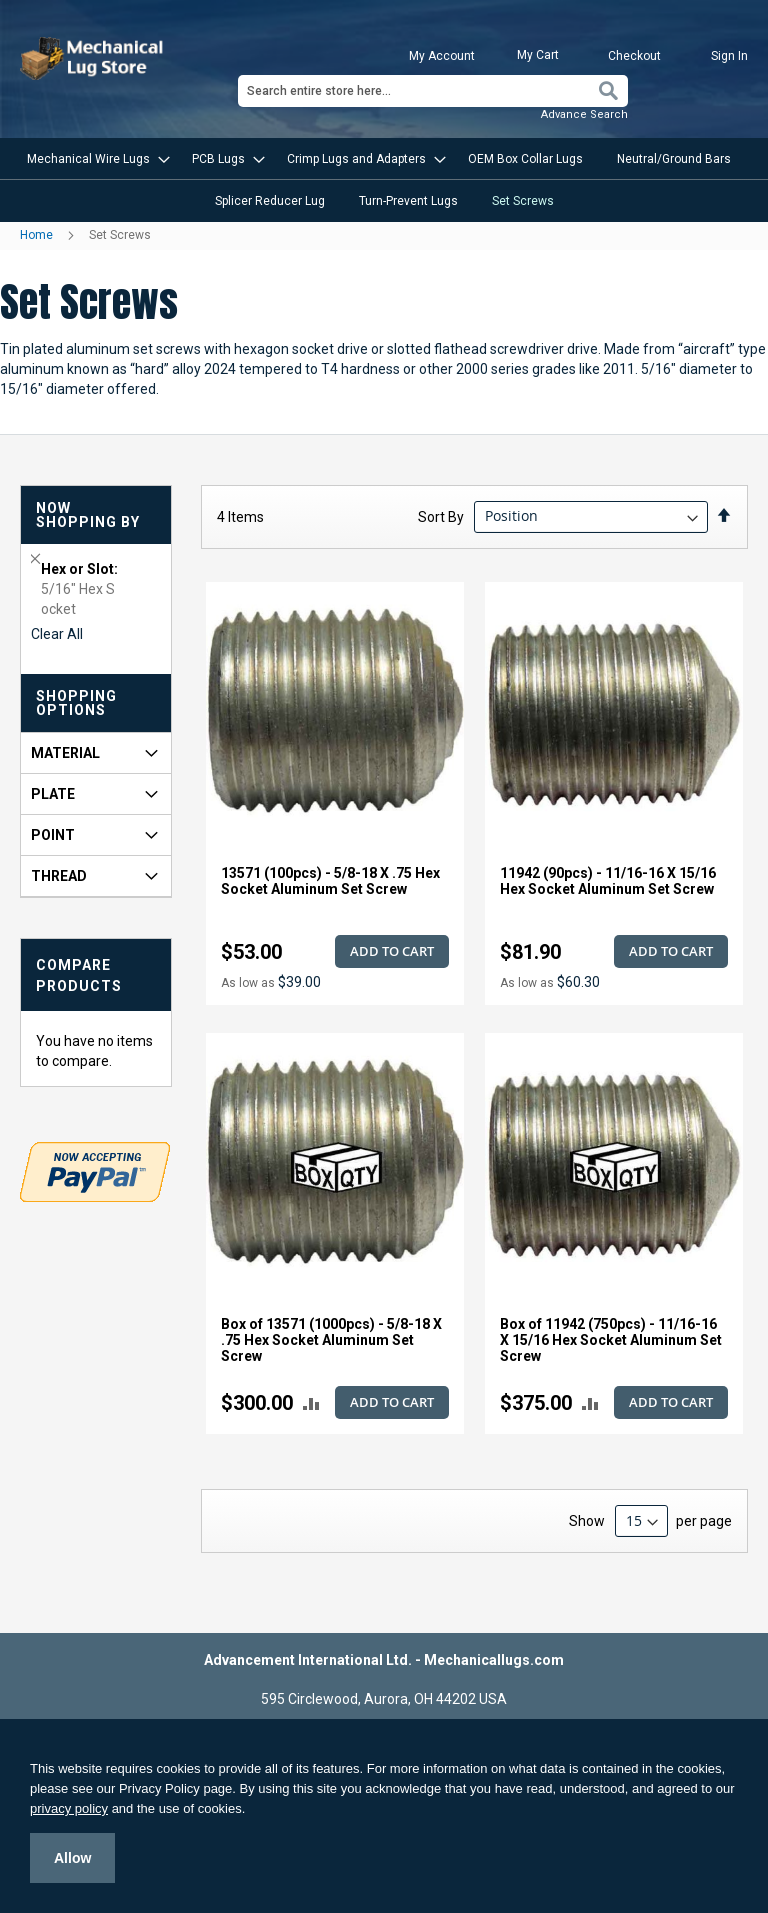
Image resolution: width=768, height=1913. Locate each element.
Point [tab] (53, 835)
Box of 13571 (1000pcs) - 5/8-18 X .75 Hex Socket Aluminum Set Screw (331, 1340)
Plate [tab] (53, 794)
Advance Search (584, 114)
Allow (72, 1858)
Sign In (729, 56)
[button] (311, 1403)
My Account (442, 56)
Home (38, 235)
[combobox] (433, 91)
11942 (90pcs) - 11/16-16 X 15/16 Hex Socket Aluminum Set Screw (608, 881)
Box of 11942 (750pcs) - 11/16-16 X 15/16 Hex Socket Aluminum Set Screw (611, 1340)
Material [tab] (65, 753)
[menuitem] (92, 159)
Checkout (634, 56)
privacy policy (69, 1808)
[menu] (384, 180)
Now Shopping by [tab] (88, 515)
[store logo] (94, 58)
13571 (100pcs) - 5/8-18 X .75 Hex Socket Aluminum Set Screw (330, 881)
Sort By (441, 516)
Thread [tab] (59, 876)
